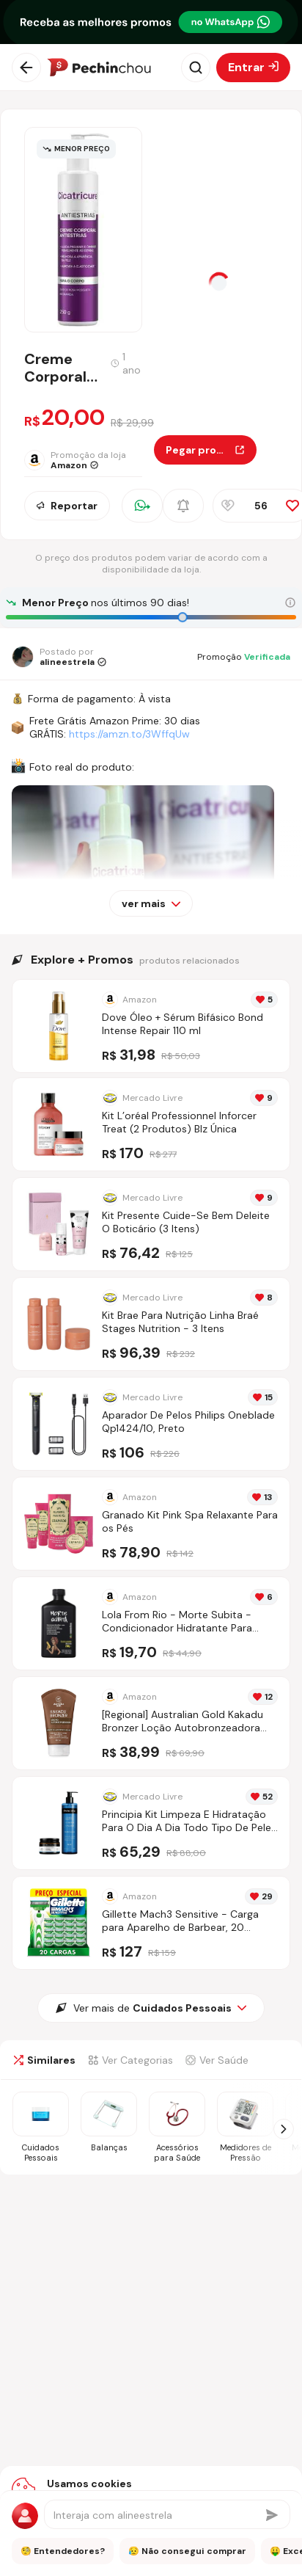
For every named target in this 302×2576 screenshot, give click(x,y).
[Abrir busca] (195, 67)
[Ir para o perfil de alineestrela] (59, 657)
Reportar (67, 505)
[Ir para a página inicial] (99, 68)
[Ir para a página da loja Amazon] (89, 460)
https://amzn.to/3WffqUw (129, 734)
